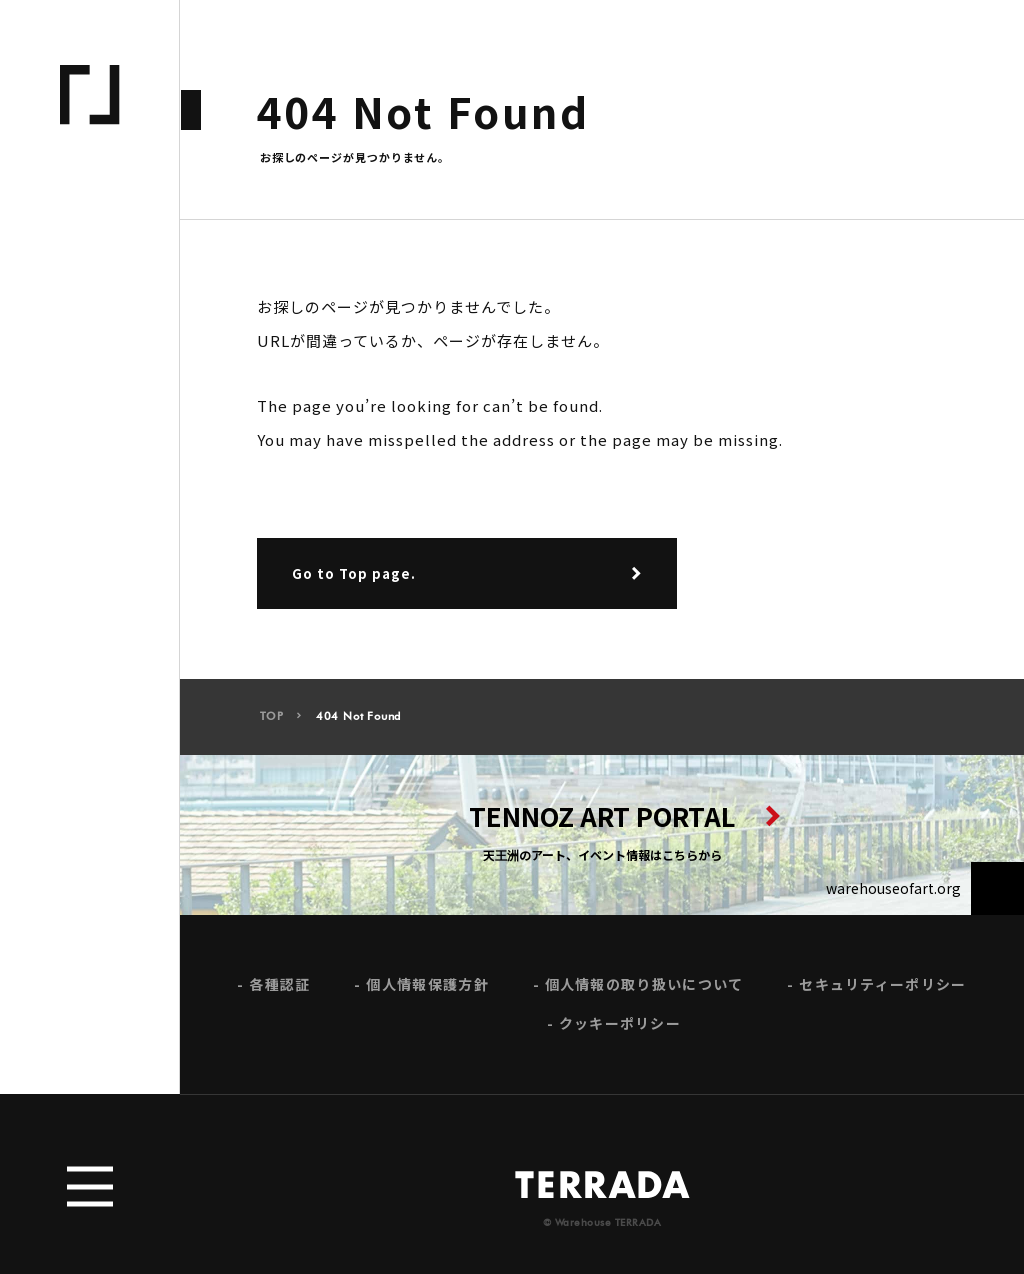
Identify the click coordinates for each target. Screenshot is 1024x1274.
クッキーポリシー (620, 1029)
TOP (272, 722)
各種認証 (279, 990)
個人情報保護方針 (427, 990)
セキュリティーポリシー (882, 990)
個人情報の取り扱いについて (644, 990)
